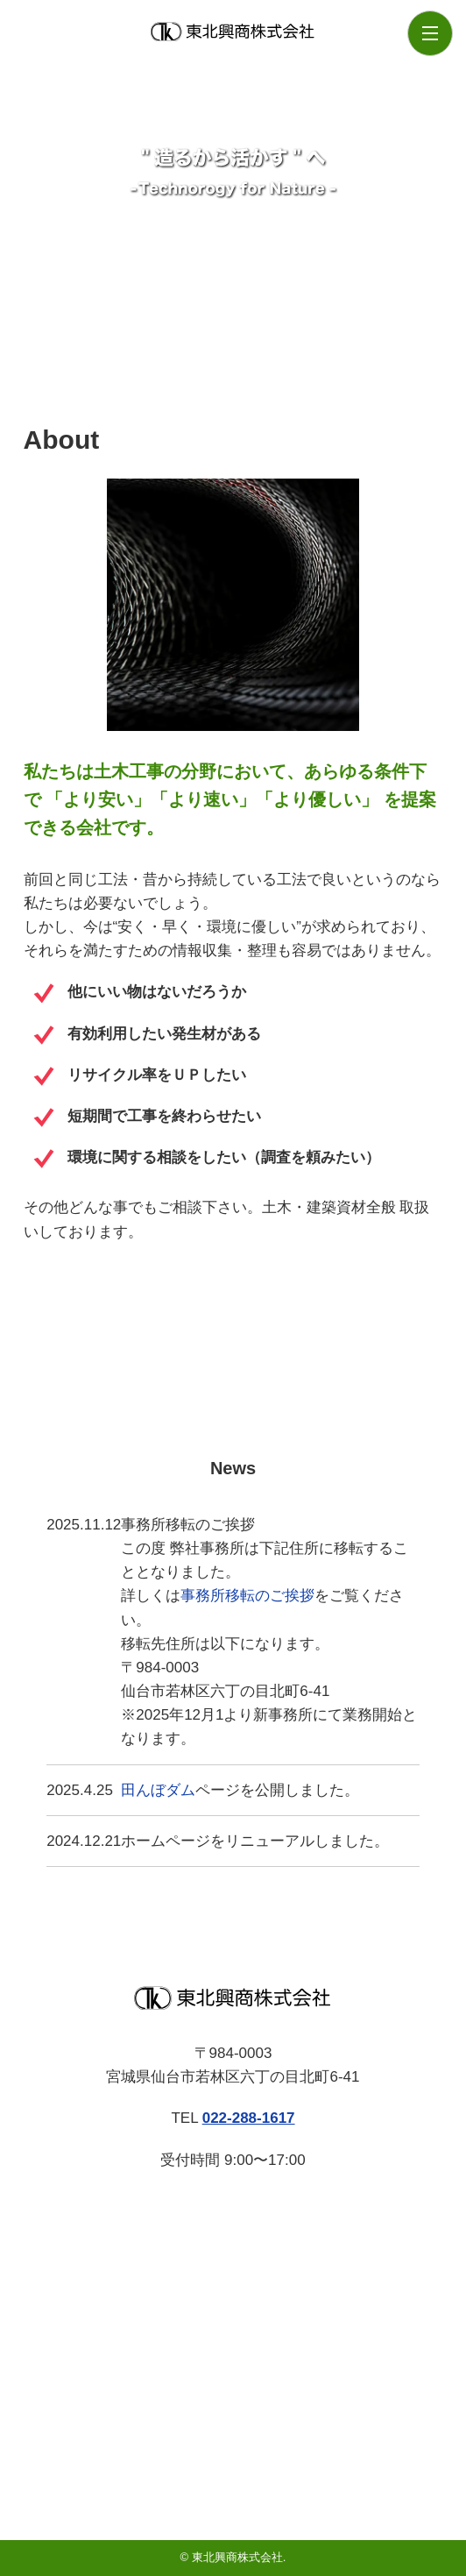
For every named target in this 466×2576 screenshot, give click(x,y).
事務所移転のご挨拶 (247, 1595)
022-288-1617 (248, 2118)
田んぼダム (158, 1790)
